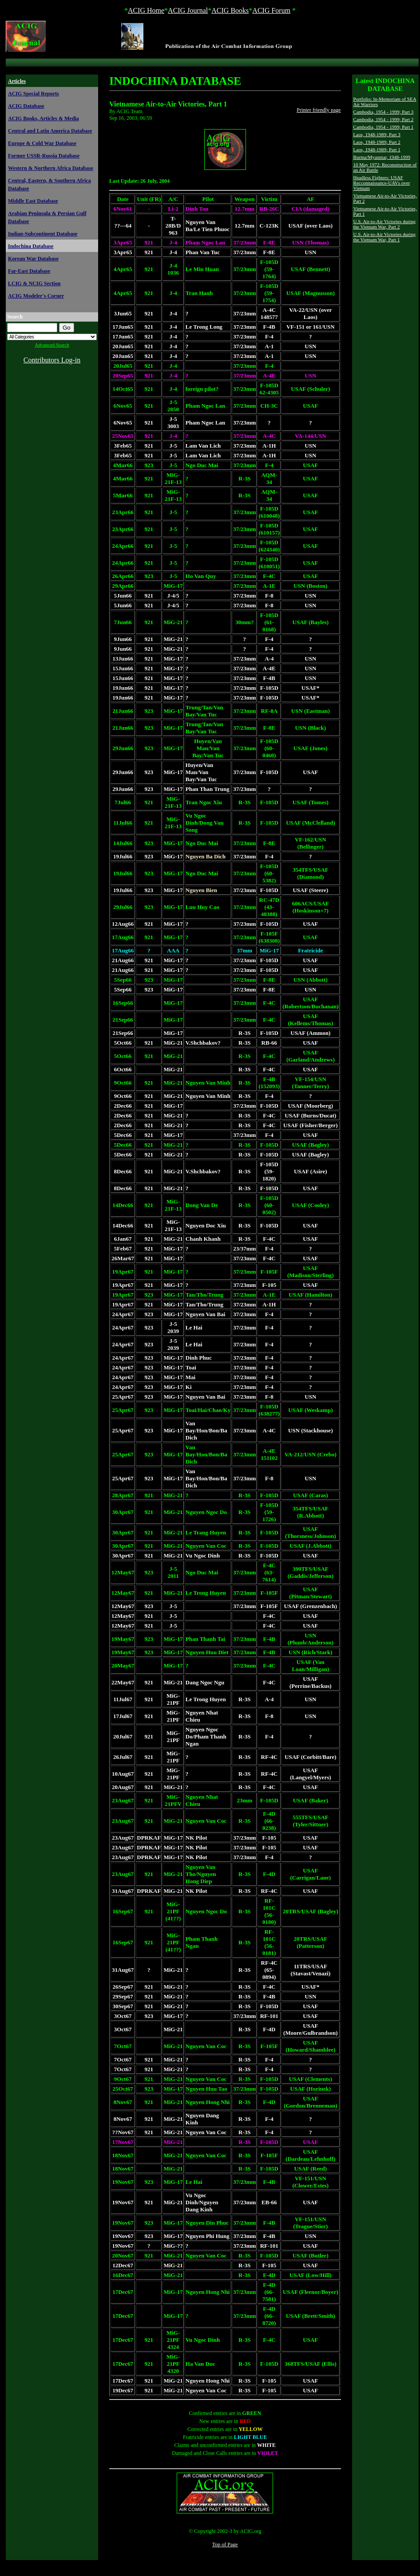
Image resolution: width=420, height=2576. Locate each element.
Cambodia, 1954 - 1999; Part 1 (383, 127)
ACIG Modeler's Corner (36, 296)
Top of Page (225, 2544)
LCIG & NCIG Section (34, 283)
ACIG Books (230, 10)
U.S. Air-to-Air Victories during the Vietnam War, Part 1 (384, 237)
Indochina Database (30, 246)
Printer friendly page (319, 110)
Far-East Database (29, 271)
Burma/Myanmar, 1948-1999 (381, 157)
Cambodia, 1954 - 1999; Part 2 (383, 119)
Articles (17, 81)
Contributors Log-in (52, 360)
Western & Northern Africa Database (50, 168)
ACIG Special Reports (33, 93)
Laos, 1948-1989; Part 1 (376, 149)
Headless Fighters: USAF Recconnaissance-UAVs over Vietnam (381, 183)
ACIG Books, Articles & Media (43, 118)
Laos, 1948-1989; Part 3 (376, 134)
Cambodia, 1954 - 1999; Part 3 (383, 111)
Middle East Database (33, 201)
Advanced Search (52, 344)
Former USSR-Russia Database (43, 156)
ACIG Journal (188, 10)
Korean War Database (33, 259)
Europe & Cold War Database (42, 143)
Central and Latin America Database (50, 131)
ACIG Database (26, 106)
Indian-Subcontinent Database (42, 234)
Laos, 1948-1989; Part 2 (376, 142)
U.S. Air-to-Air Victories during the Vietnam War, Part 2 (384, 224)
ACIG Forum (271, 10)
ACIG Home (146, 10)
